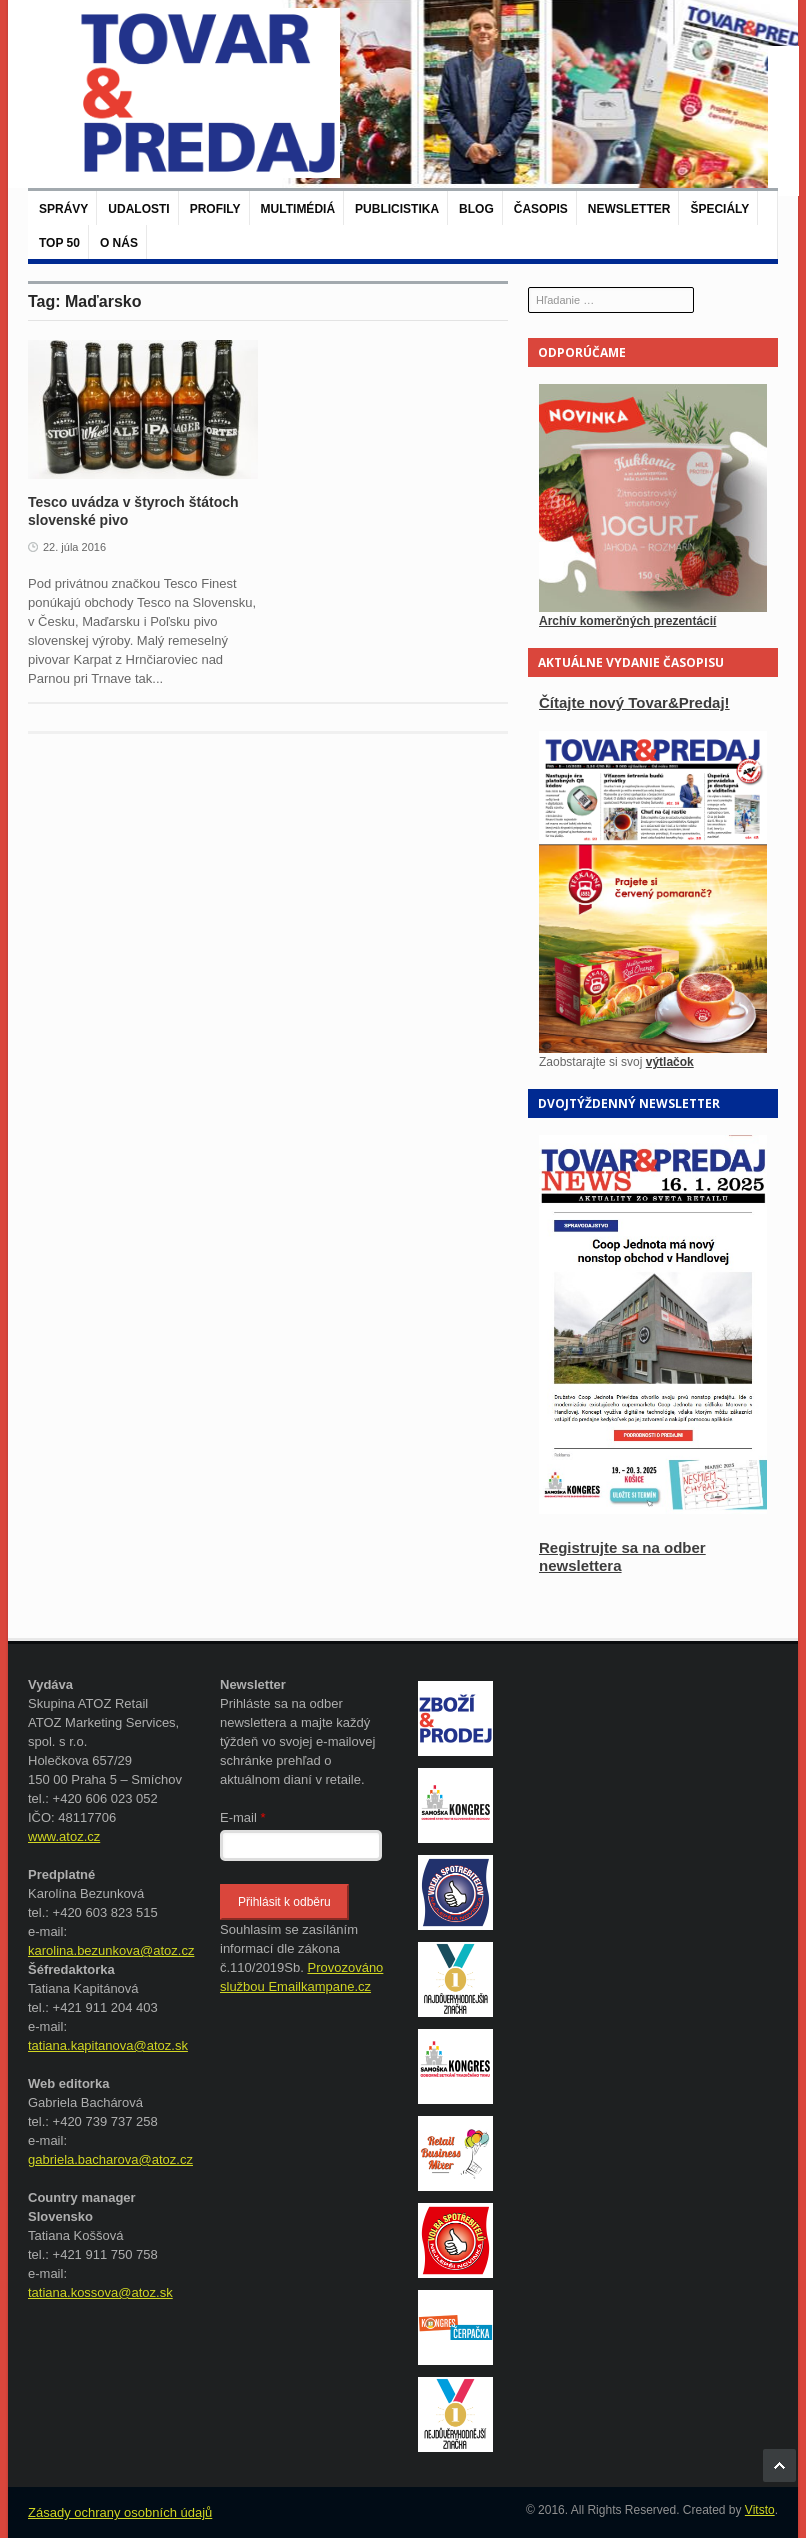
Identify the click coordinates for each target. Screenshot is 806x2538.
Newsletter (629, 209)
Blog (476, 209)
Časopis (541, 209)
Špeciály (719, 209)
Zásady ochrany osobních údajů (120, 2512)
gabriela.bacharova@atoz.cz (110, 2159)
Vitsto (760, 2510)
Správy (63, 209)
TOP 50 (59, 243)
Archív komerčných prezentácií (627, 621)
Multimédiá (298, 209)
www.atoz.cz (64, 1836)
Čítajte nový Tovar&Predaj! (634, 702)
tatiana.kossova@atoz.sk (100, 2292)
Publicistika (397, 209)
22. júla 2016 (74, 547)
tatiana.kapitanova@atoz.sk (108, 2045)
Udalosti (138, 209)
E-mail (243, 1817)
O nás (119, 243)
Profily (215, 209)
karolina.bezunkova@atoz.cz (111, 1950)
